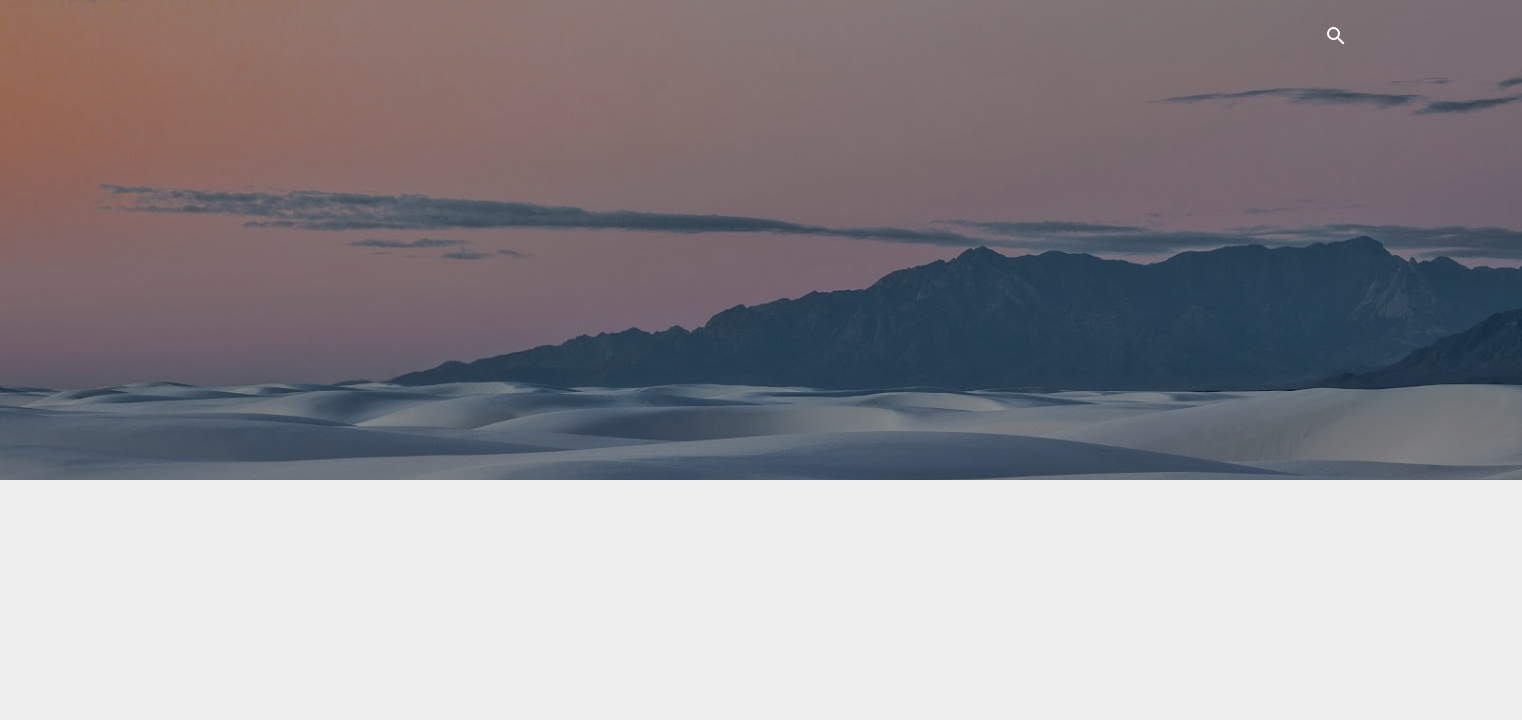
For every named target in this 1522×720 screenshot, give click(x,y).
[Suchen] (1336, 39)
